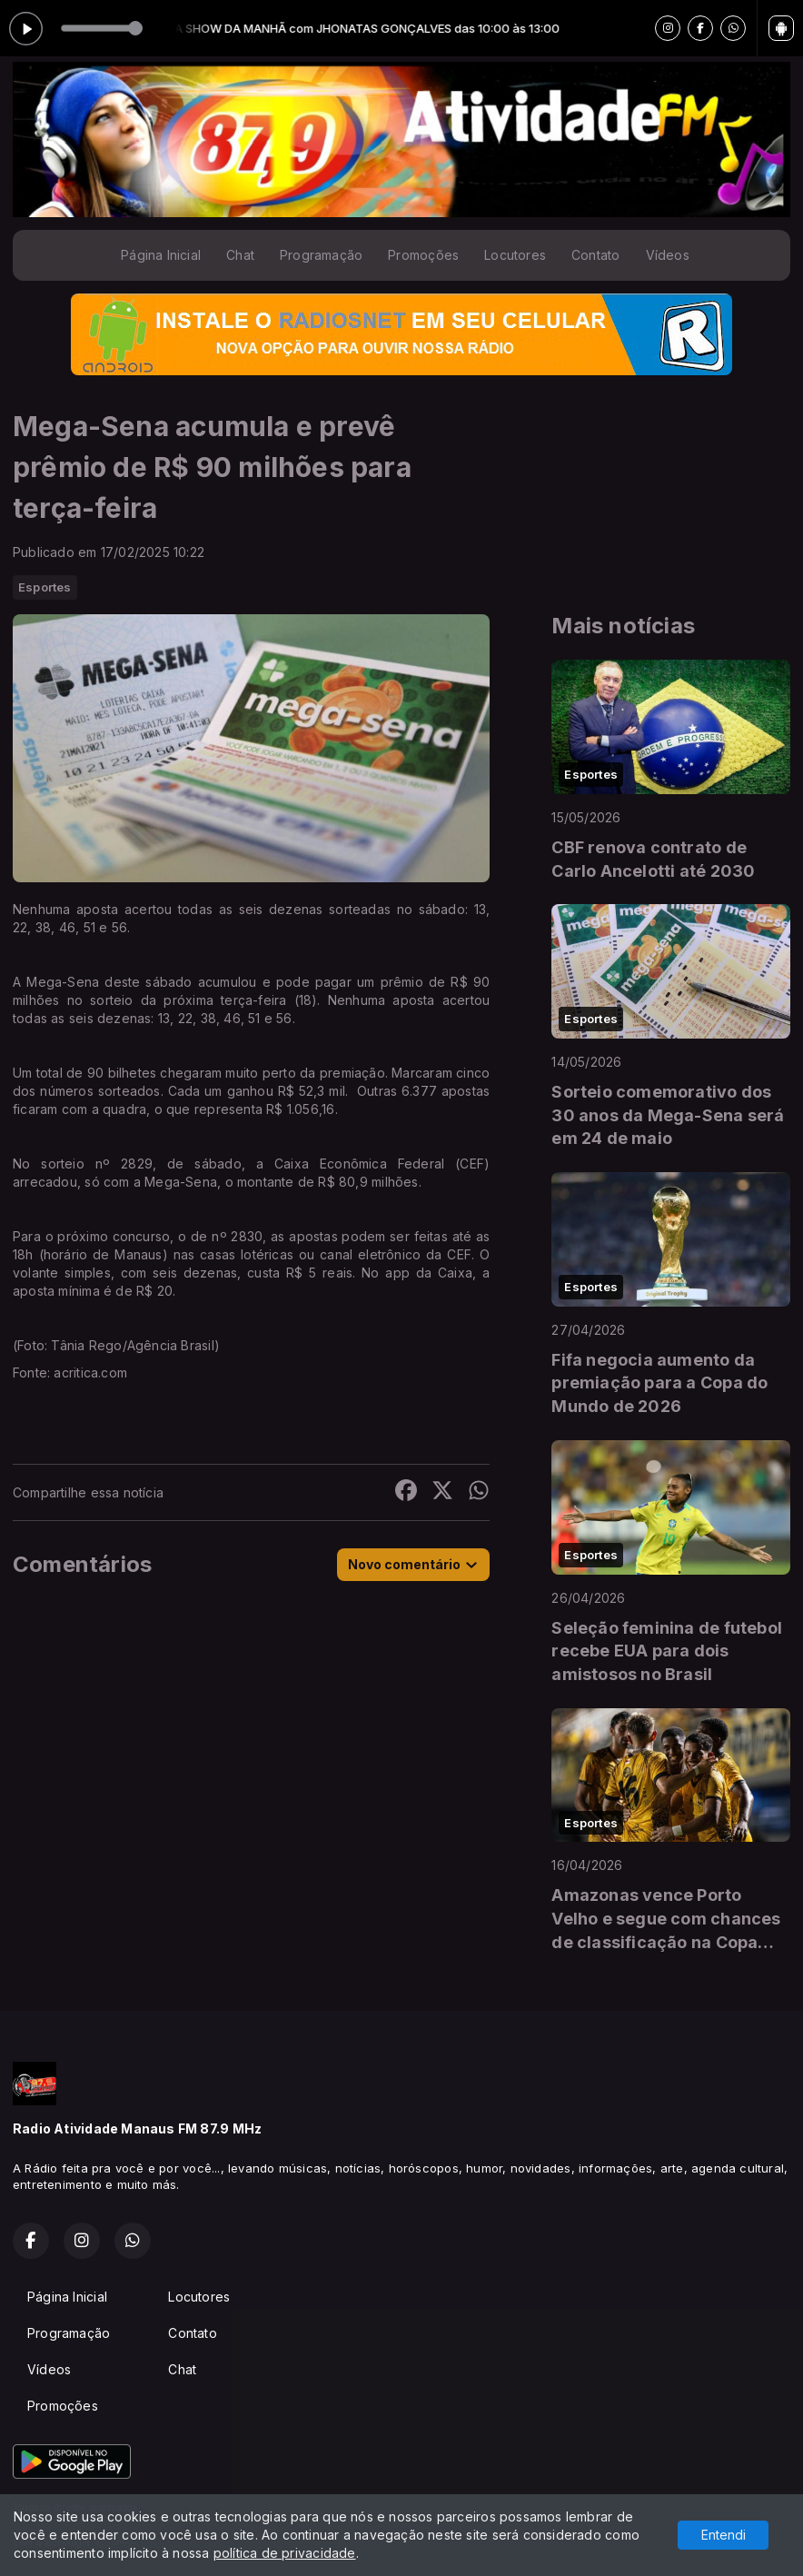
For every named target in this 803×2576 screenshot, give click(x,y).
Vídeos (667, 255)
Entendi (723, 2534)
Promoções (423, 255)
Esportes (45, 587)
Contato (595, 255)
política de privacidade (284, 2553)
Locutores (515, 255)
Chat (240, 255)
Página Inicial (161, 255)
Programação (321, 255)
